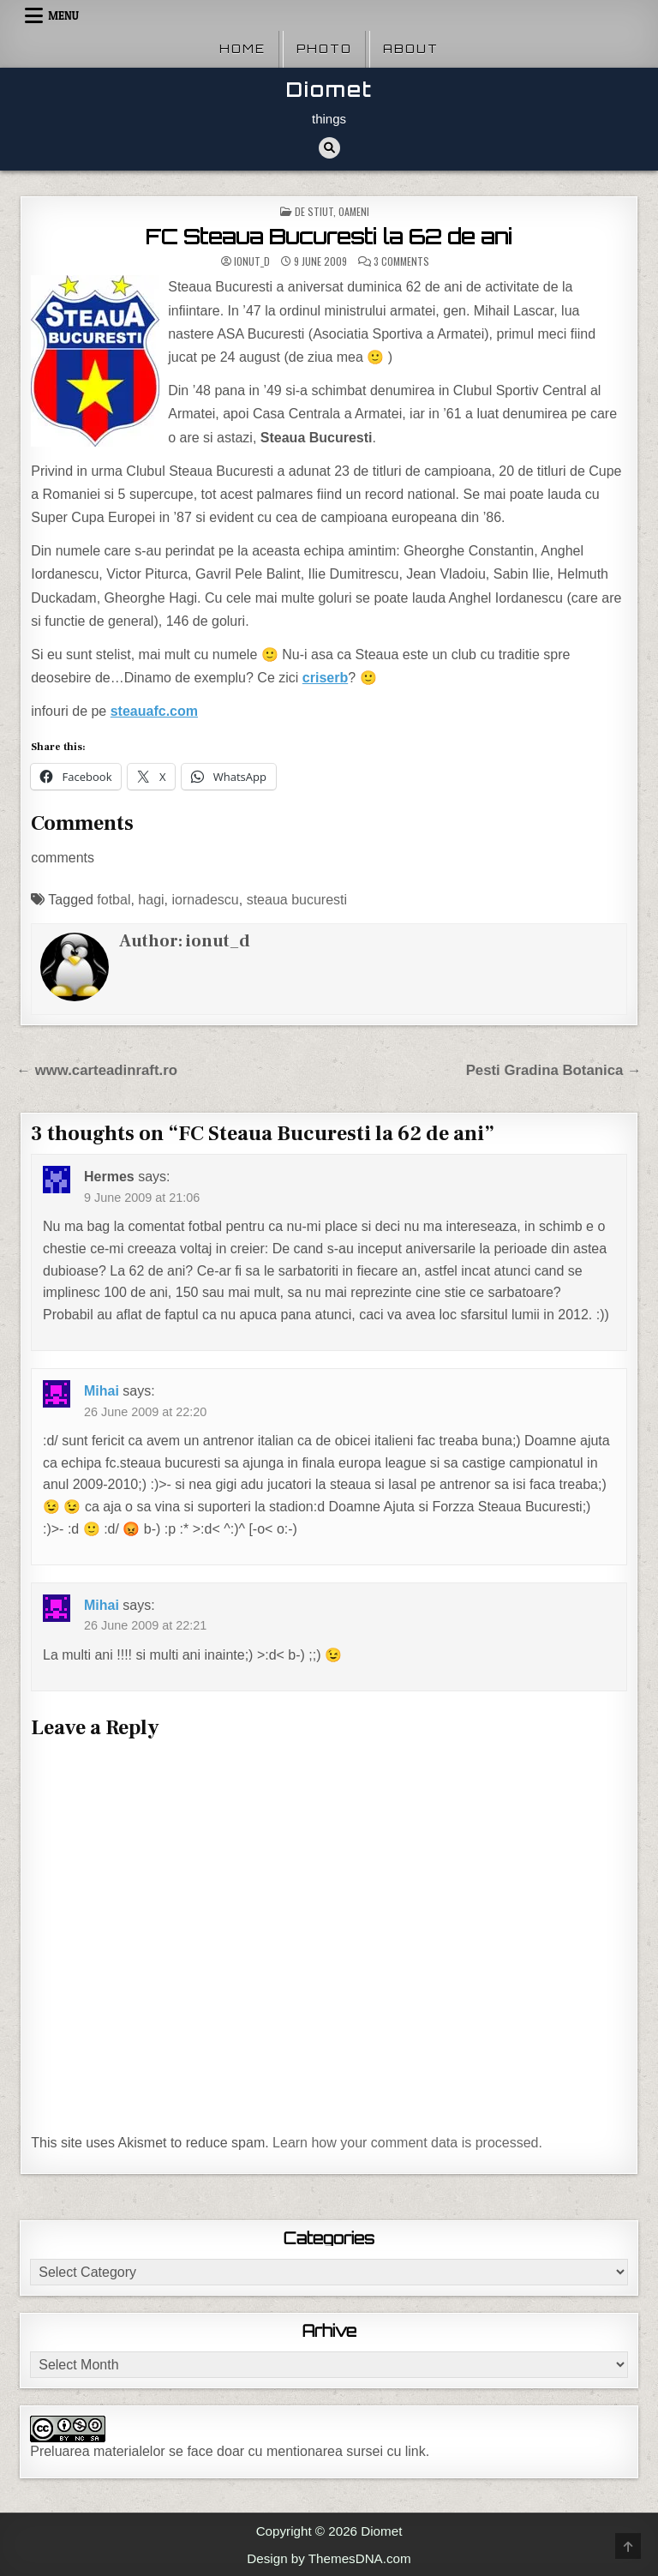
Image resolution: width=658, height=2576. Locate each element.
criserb (325, 677)
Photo (324, 49)
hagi (151, 899)
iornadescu (204, 899)
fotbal (113, 899)
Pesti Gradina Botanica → (554, 1070)
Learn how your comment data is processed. (407, 2142)
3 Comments (401, 261)
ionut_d (252, 261)
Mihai (101, 1391)
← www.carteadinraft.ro (96, 1070)
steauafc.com (154, 711)
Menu (63, 15)
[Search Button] (329, 148)
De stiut (314, 211)
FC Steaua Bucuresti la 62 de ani (329, 236)
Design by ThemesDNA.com (328, 2558)
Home (242, 49)
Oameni (353, 211)
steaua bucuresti (297, 899)
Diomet (329, 89)
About (411, 49)
